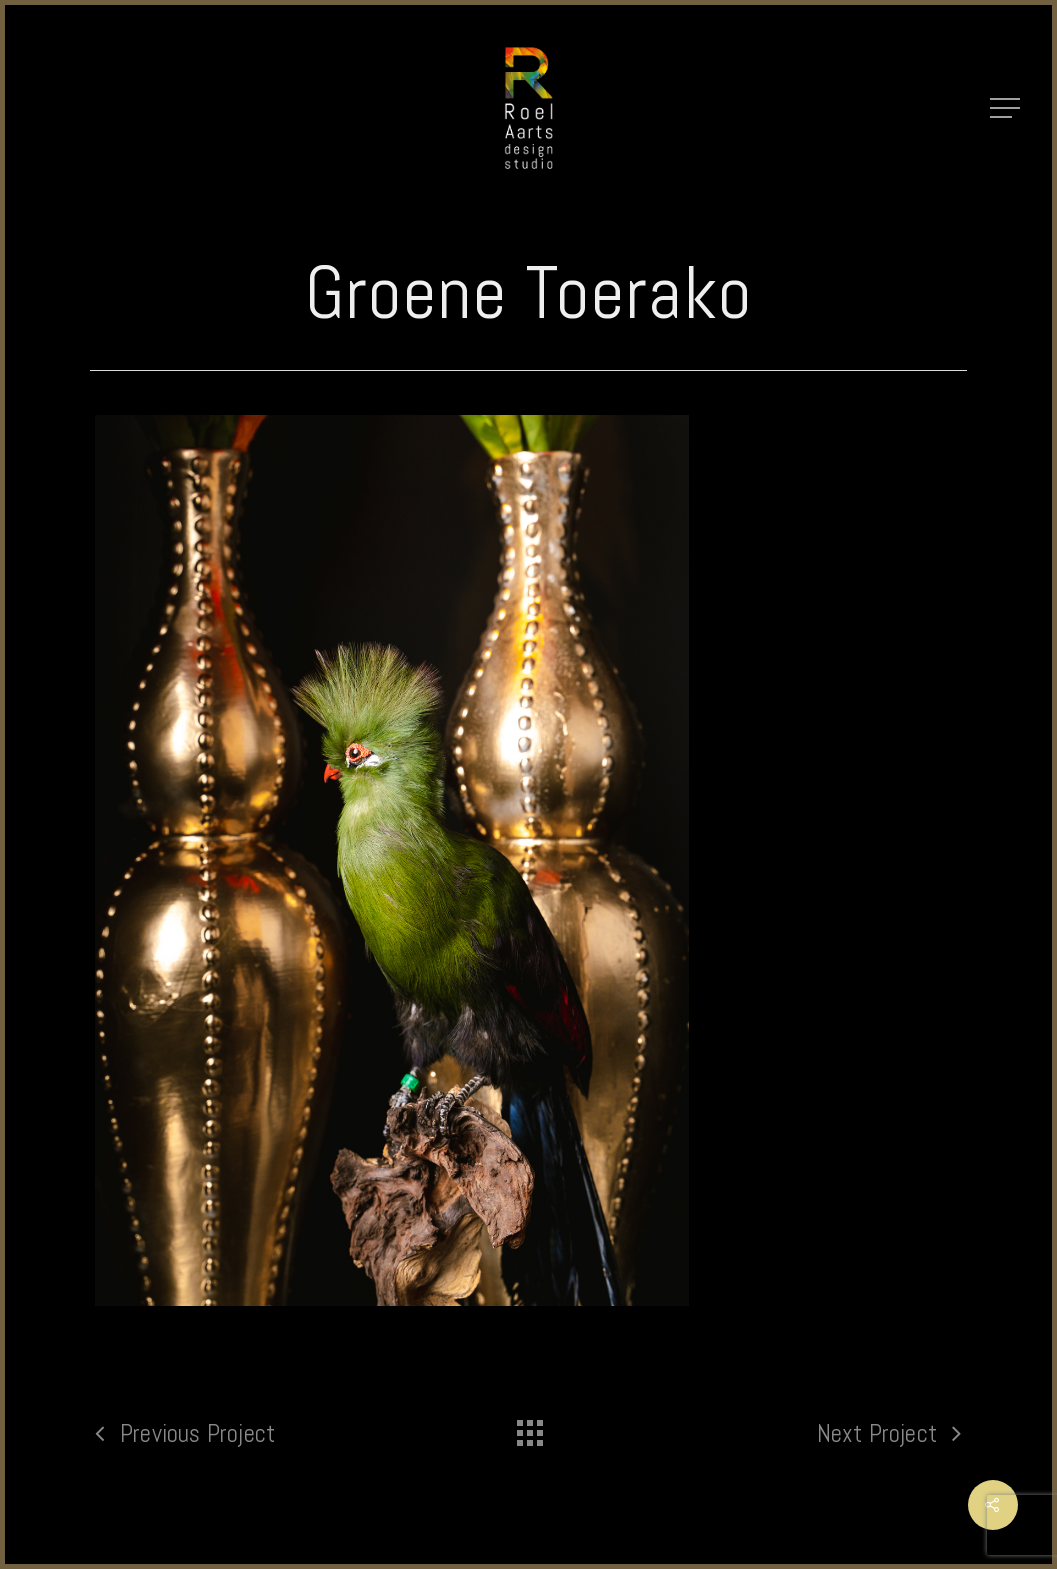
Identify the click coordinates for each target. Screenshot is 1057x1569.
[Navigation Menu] (1007, 108)
